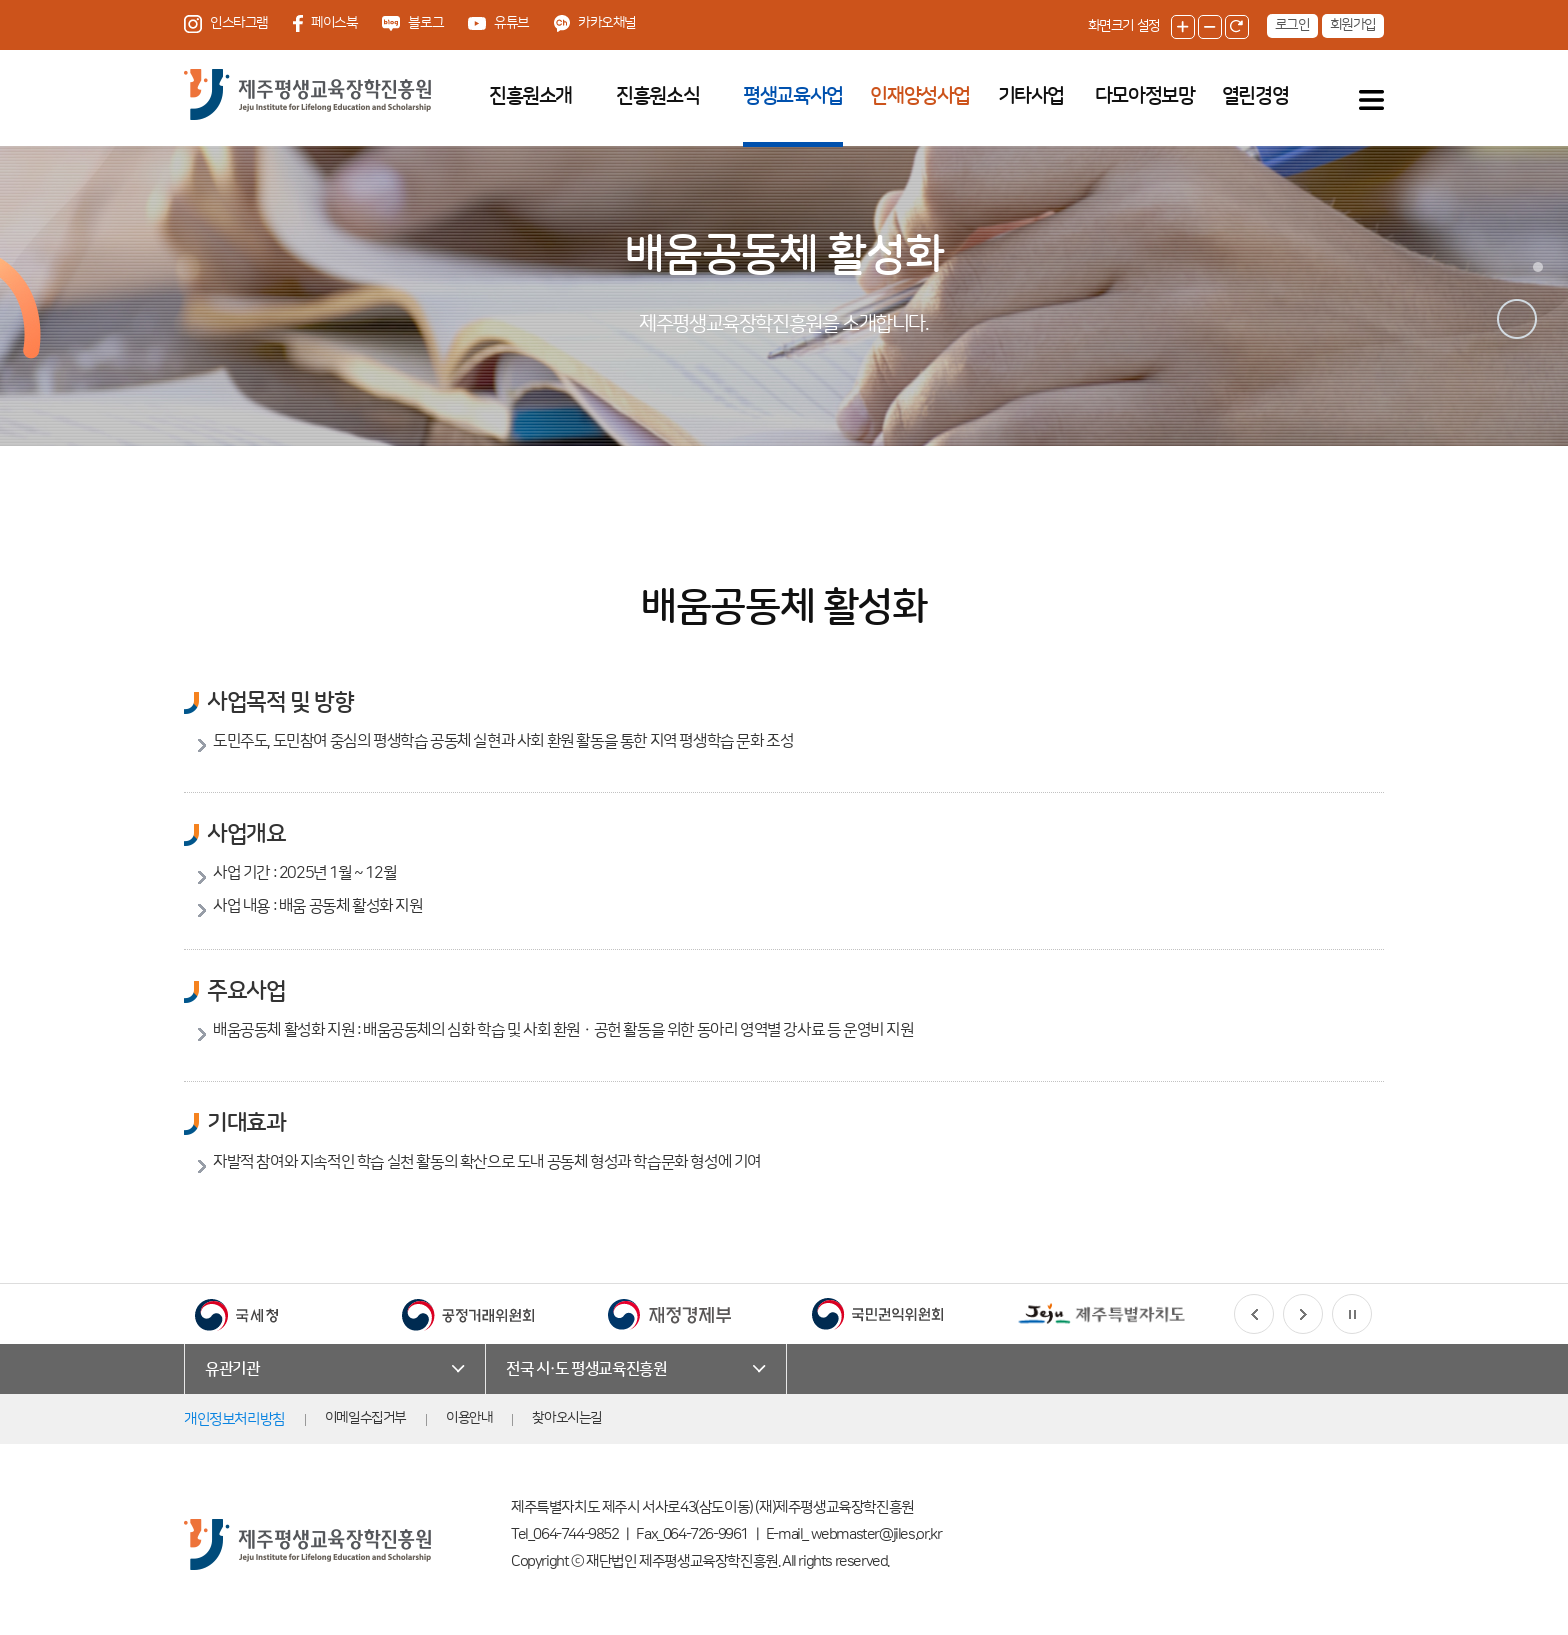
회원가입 (1353, 25)
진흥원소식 (657, 96)
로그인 (1292, 25)
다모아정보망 (1145, 96)
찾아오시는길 (567, 1418)
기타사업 (1031, 96)
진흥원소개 (530, 96)
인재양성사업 (920, 96)
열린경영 (1255, 96)
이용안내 (469, 1418)
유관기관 (232, 1369)
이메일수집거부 (365, 1418)
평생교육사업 (793, 96)
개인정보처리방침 (234, 1419)
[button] (1254, 1314)
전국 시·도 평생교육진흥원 (586, 1369)
